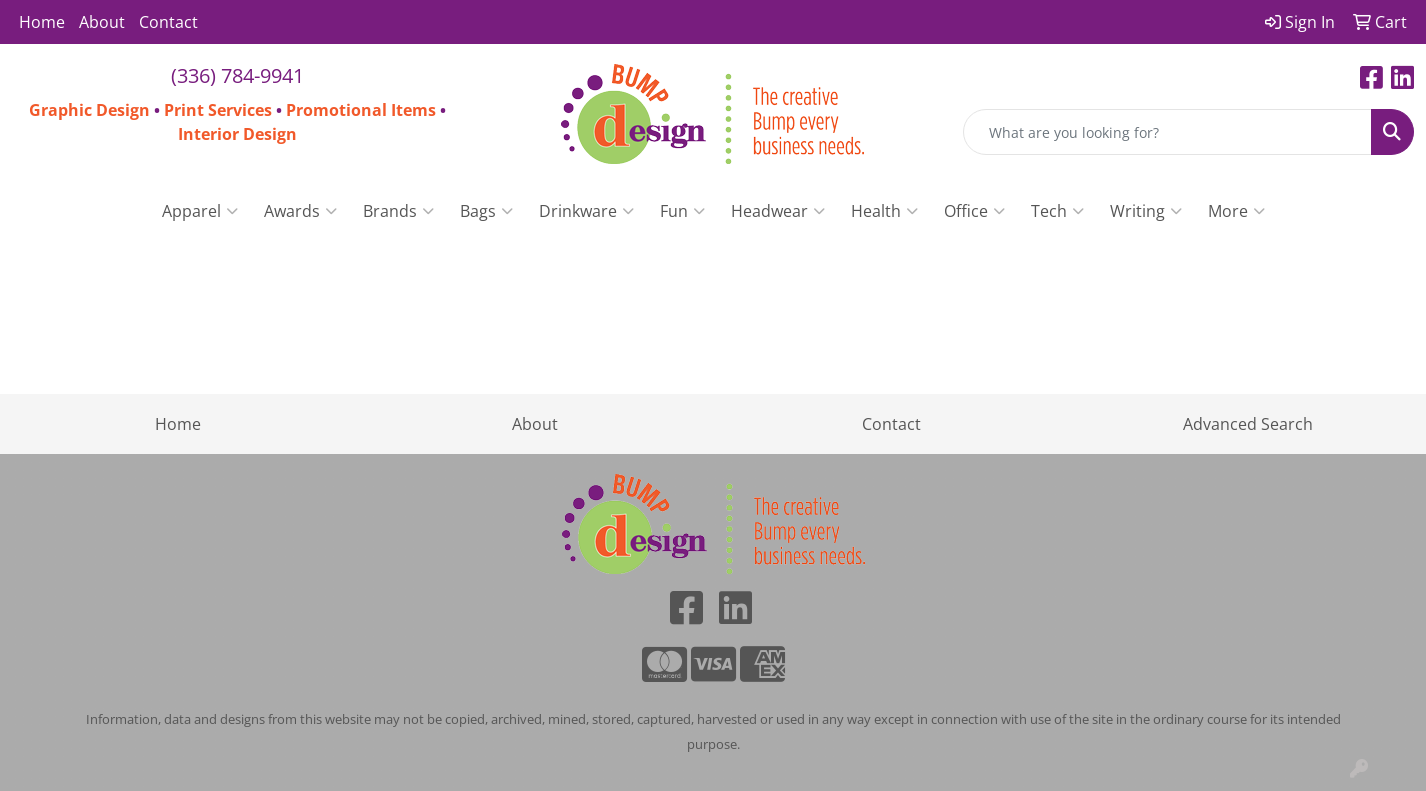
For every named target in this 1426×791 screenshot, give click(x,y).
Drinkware (586, 211)
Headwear (778, 211)
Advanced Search (1248, 424)
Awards (300, 211)
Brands (398, 211)
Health (884, 211)
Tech (1057, 211)
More (1236, 211)
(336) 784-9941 (237, 75)
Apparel (200, 211)
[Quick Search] (1167, 132)
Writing (1146, 211)
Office (974, 211)
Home (42, 22)
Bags (486, 211)
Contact (168, 22)
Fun (682, 211)
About (102, 22)
